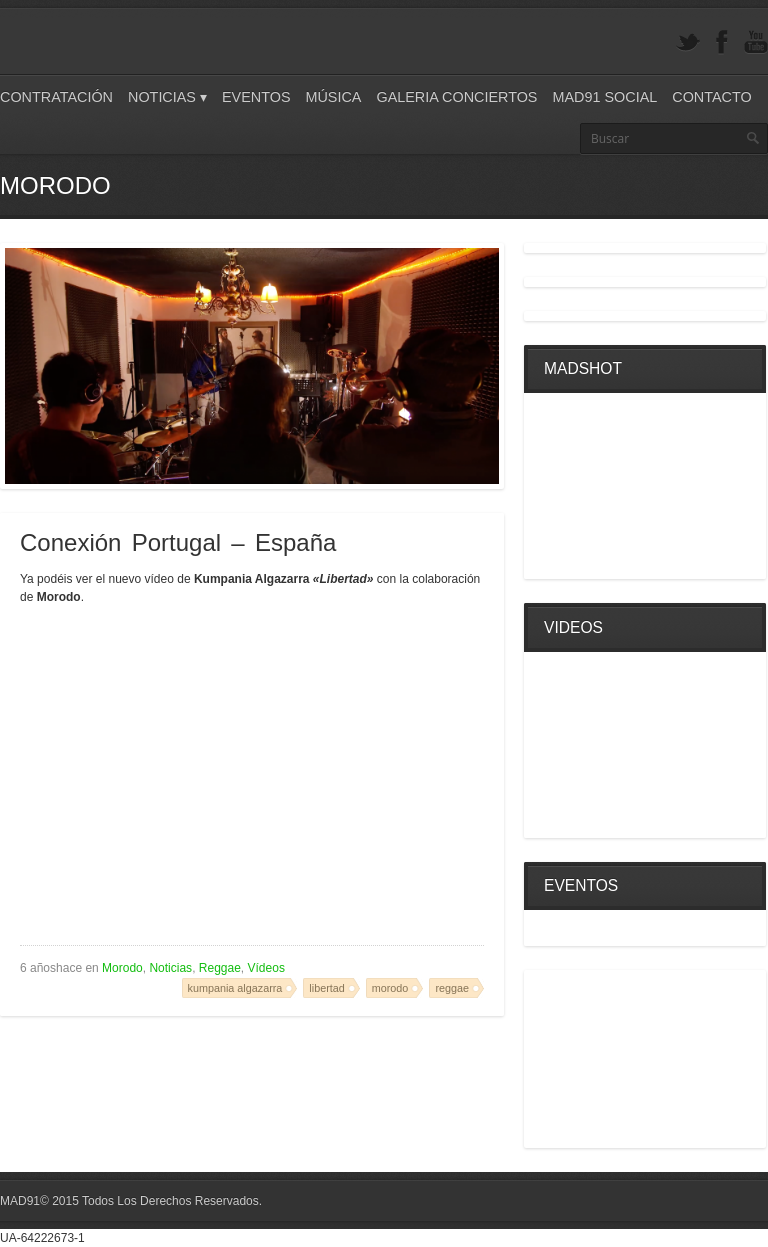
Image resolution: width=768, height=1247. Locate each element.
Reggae (220, 968)
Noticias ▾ (167, 97)
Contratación (56, 97)
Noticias (170, 968)
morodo (390, 988)
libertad (326, 988)
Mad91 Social (604, 97)
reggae (452, 988)
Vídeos (266, 968)
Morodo (122, 968)
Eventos (256, 97)
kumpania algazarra (235, 988)
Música (333, 97)
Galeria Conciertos (456, 97)
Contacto (711, 97)
